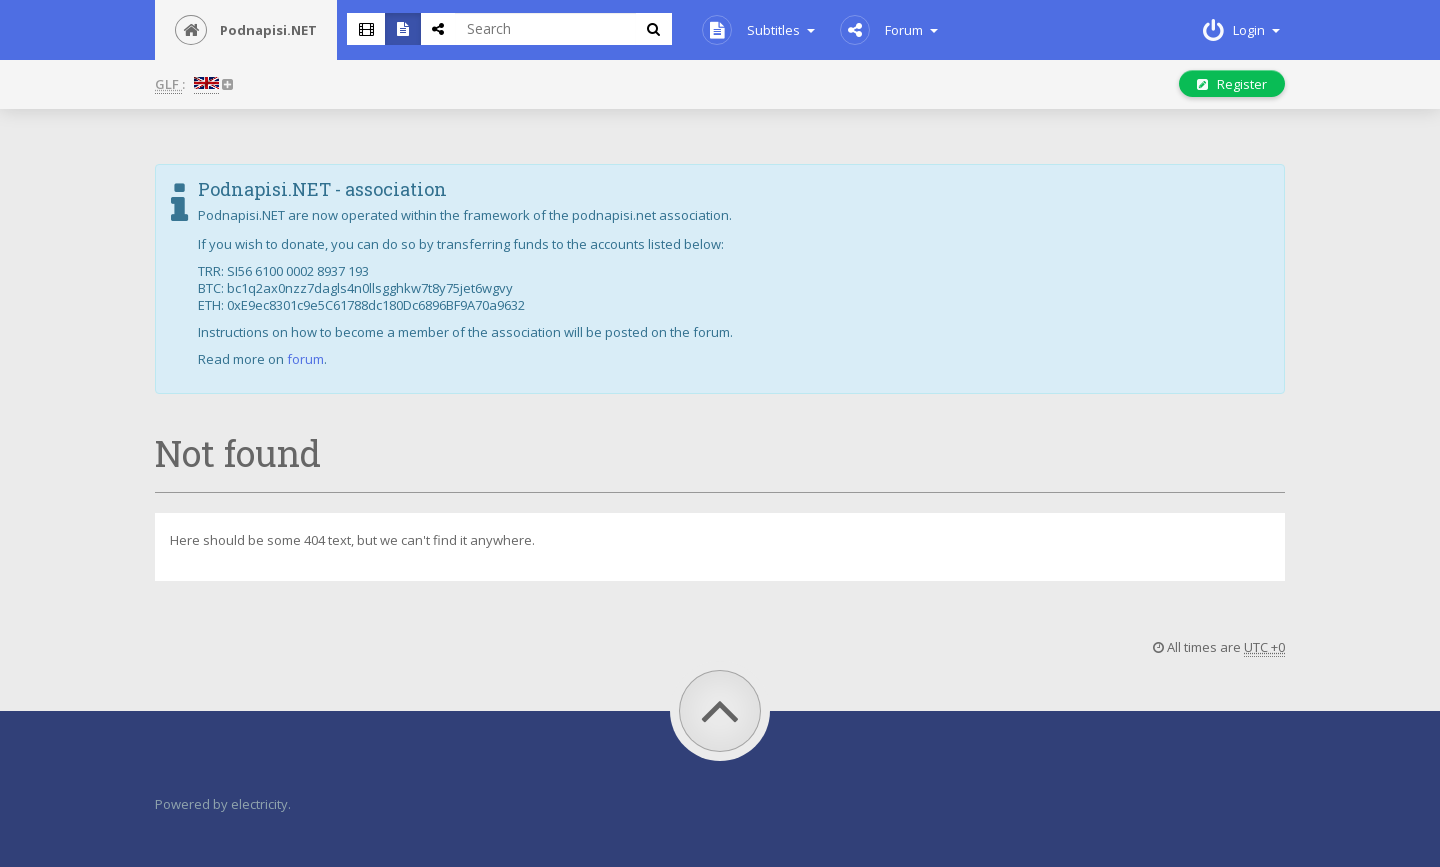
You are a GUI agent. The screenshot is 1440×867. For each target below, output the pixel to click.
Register (1232, 84)
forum (305, 359)
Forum (889, 30)
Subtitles (758, 30)
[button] (208, 84)
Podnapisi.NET (246, 30)
